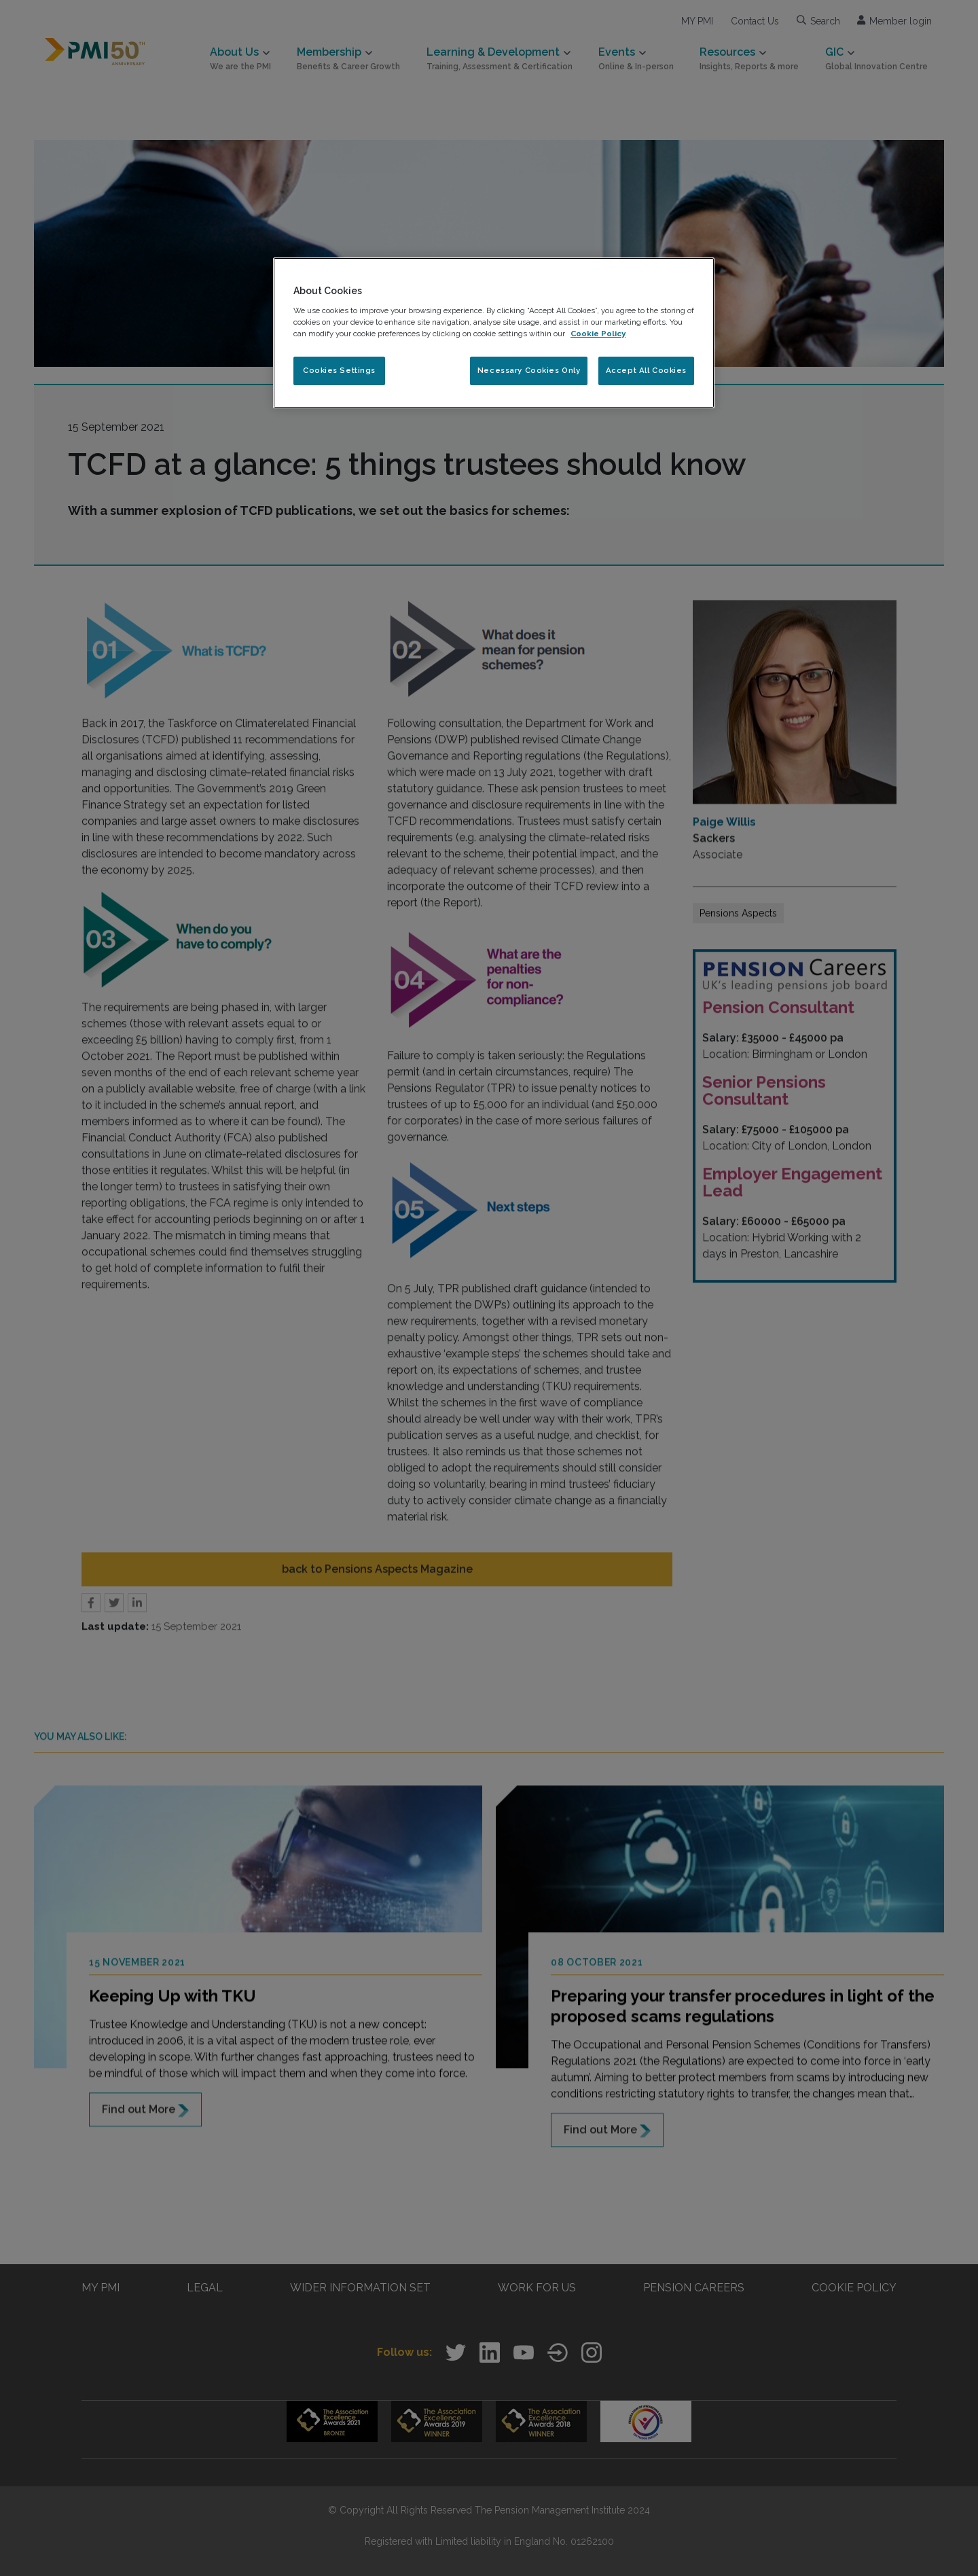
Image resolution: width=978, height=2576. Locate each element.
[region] (493, 332)
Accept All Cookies (646, 370)
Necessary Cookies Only (529, 370)
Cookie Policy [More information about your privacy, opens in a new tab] (598, 333)
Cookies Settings (339, 370)
